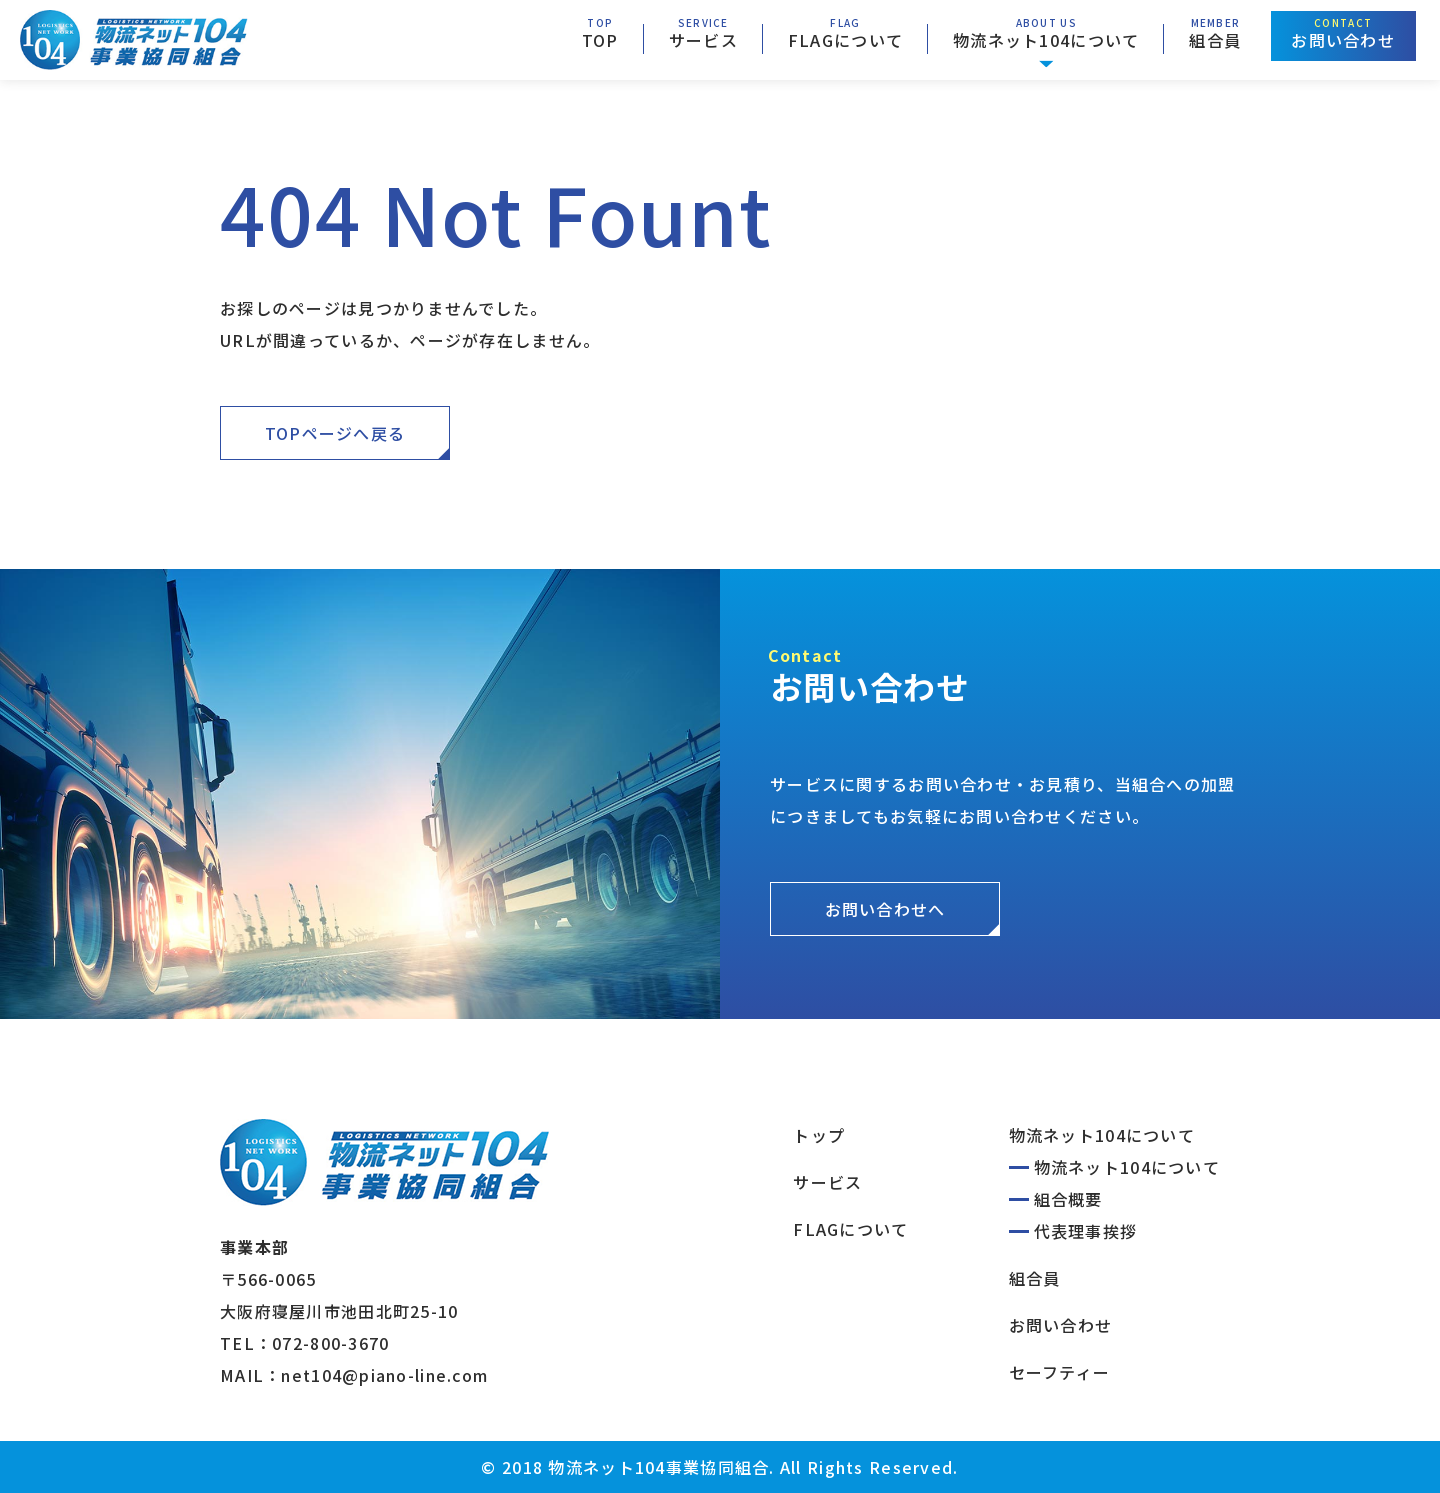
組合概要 (1068, 1199)
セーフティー (1060, 1372)
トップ (819, 1135)
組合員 (1215, 40)
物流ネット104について (1046, 40)
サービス (703, 40)
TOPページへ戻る (335, 433)
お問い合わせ (1343, 40)
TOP (600, 40)
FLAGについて (845, 40)
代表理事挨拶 (1086, 1231)
